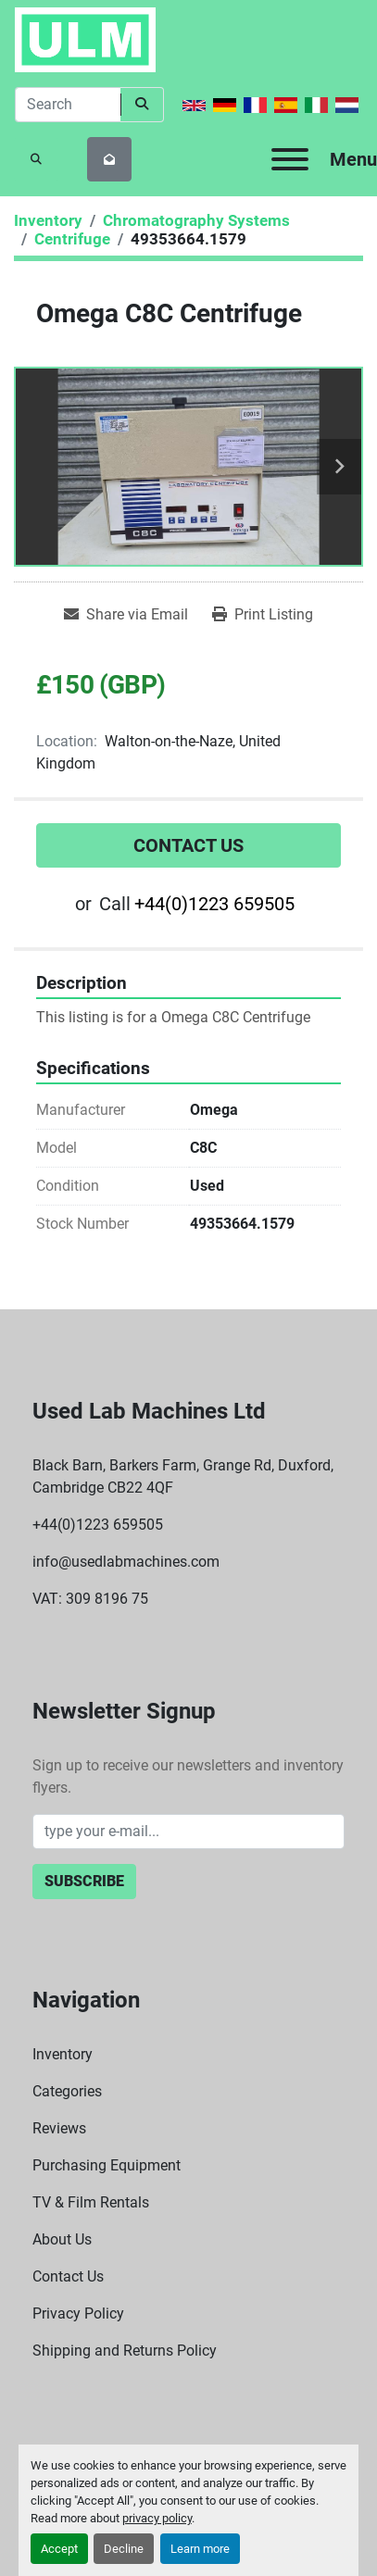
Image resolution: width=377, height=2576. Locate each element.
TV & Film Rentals (90, 2202)
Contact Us (188, 845)
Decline (124, 2549)
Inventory (62, 2054)
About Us (62, 2239)
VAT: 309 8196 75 (90, 1598)
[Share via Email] (126, 614)
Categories (67, 2091)
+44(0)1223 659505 (214, 904)
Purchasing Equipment (106, 2165)
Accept (59, 2549)
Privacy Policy (78, 2313)
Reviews (59, 2128)
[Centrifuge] (72, 239)
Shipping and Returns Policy (124, 2350)
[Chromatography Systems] (196, 220)
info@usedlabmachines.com (126, 1561)
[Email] (188, 1831)
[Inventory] (48, 220)
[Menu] (289, 159)
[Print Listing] (262, 614)
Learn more (200, 2549)
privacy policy (157, 2518)
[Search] (67, 104)
